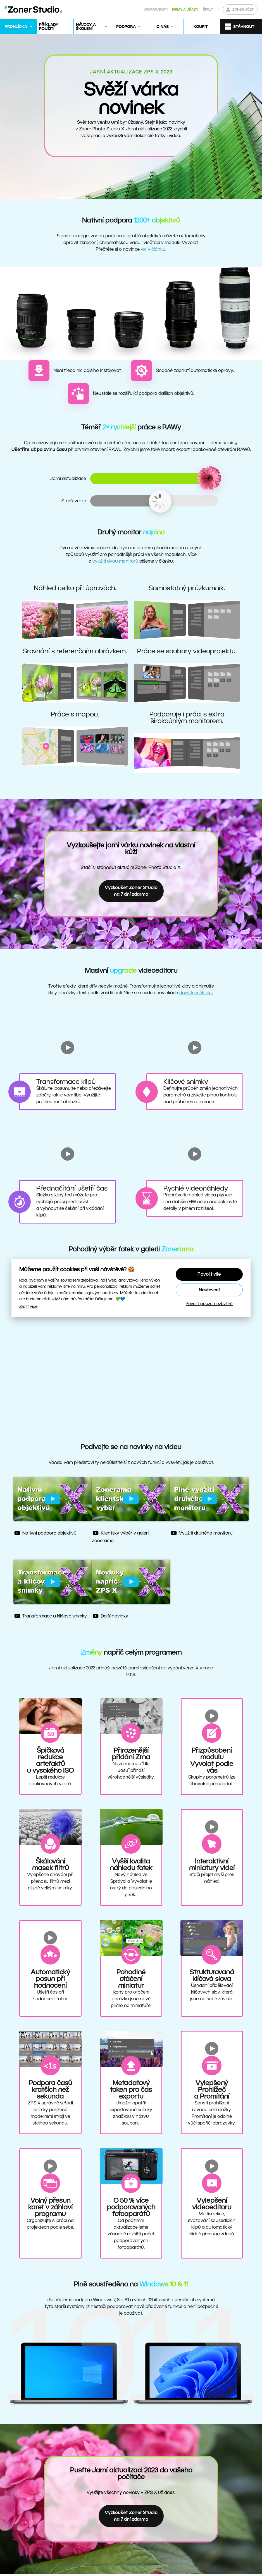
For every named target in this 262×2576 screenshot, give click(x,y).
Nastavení (209, 1289)
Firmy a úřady (185, 9)
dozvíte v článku (196, 992)
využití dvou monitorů (115, 561)
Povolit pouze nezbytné (209, 1303)
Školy (208, 9)
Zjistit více (28, 1306)
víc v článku (153, 249)
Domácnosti (156, 9)
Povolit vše (209, 1274)
